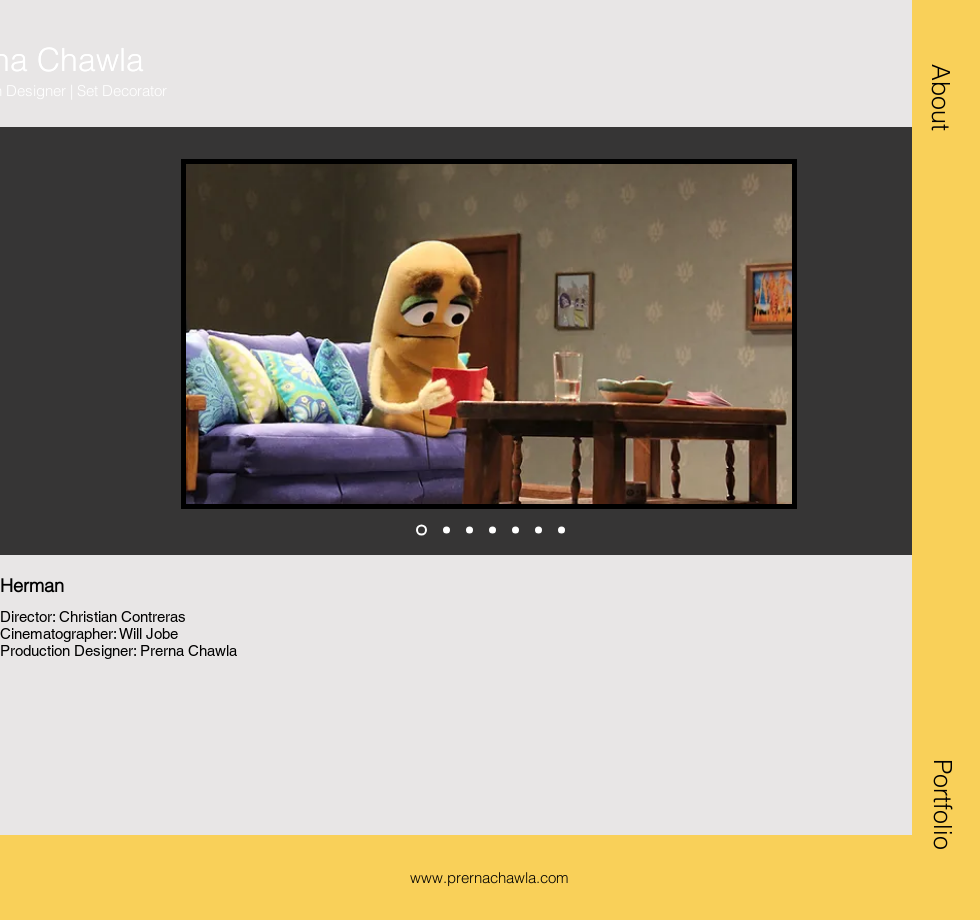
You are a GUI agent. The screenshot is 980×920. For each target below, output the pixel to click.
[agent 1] (515, 530)
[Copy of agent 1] (538, 530)
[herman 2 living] (446, 530)
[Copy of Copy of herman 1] (469, 530)
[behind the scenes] (561, 530)
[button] (941, 97)
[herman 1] (421, 530)
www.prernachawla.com (489, 877)
